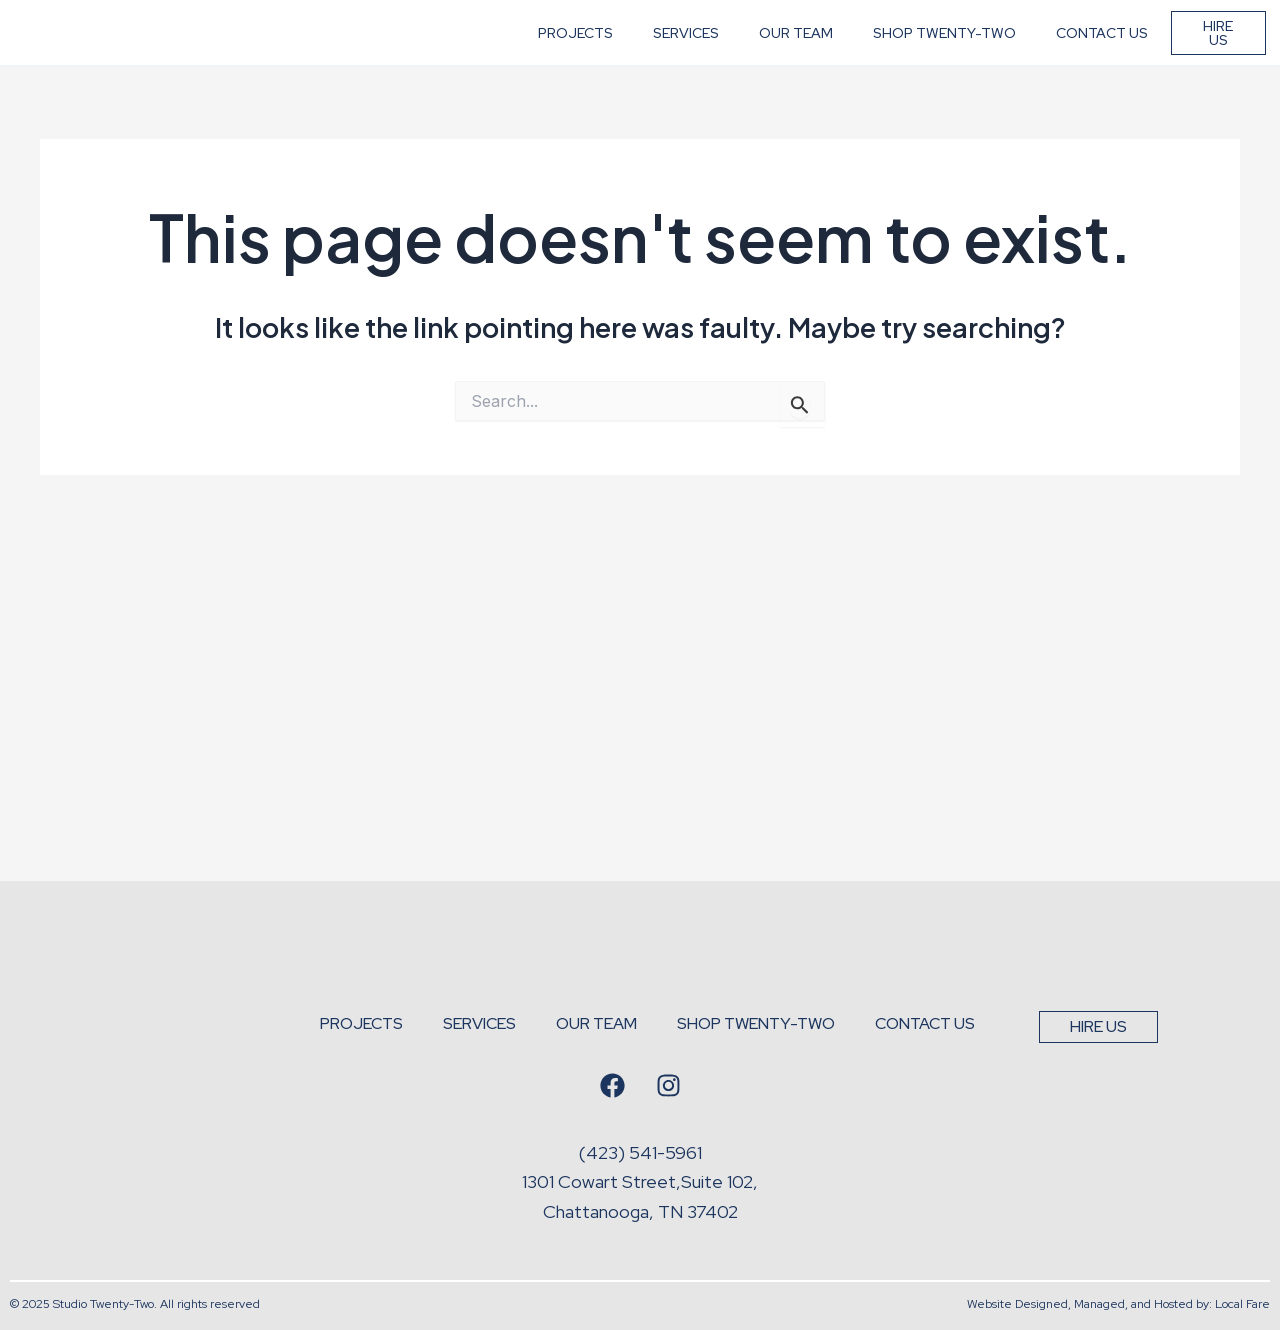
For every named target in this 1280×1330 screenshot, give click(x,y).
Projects (575, 65)
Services (686, 65)
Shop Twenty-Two (944, 65)
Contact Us (1102, 65)
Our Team (796, 65)
